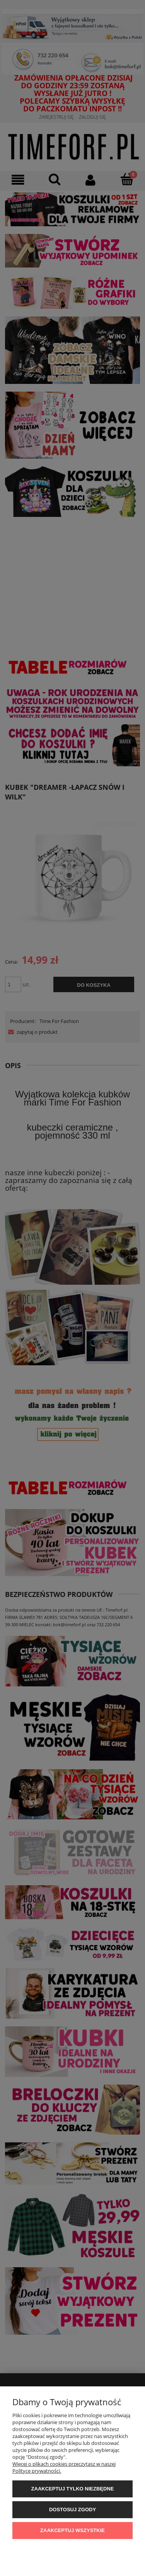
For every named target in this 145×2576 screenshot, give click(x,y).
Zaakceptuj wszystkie (72, 2530)
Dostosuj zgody (72, 2509)
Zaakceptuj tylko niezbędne (72, 2489)
